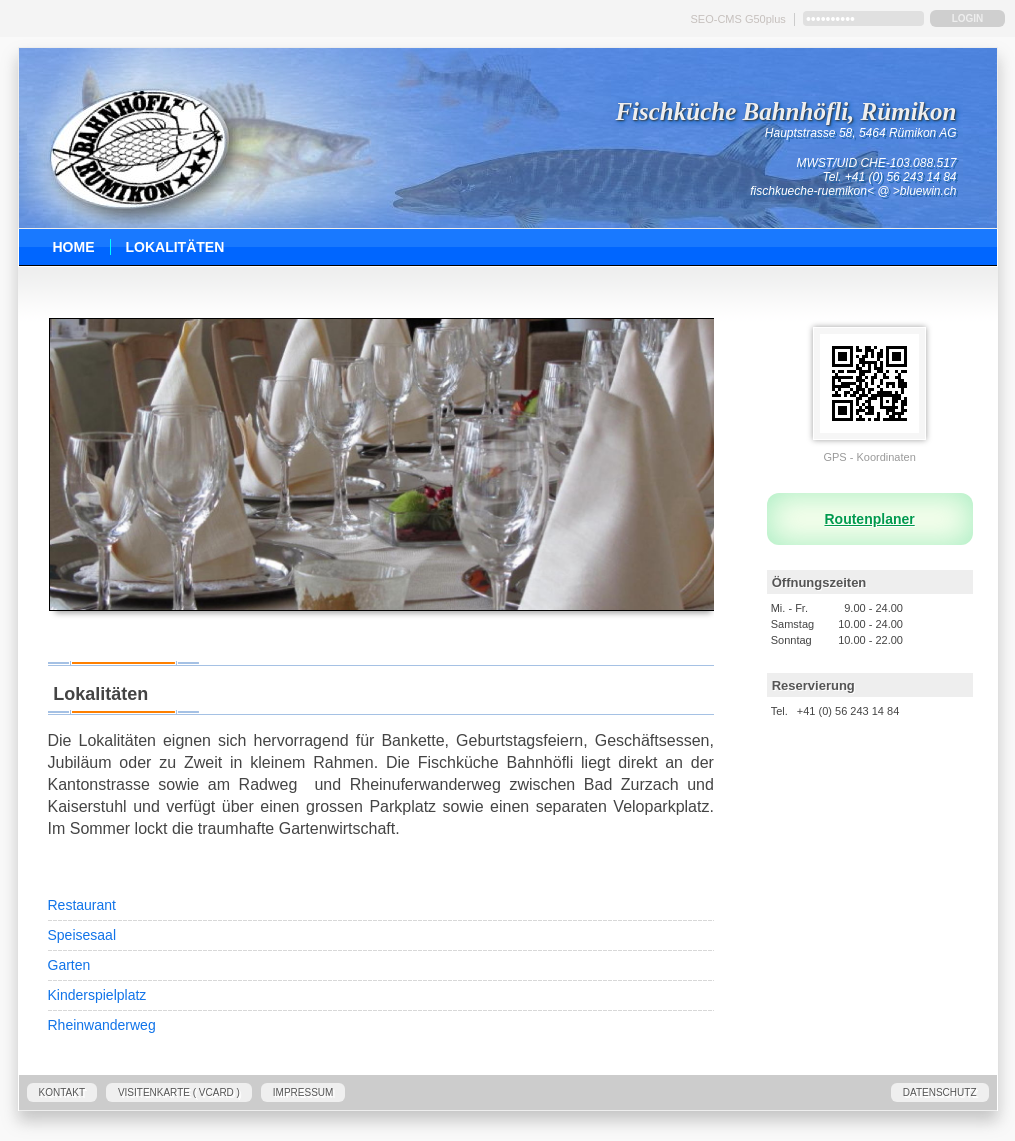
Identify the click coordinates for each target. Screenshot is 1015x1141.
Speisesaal (82, 935)
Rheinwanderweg (102, 1025)
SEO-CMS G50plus (738, 19)
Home (74, 247)
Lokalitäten (175, 247)
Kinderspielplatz (97, 995)
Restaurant (82, 905)
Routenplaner (869, 519)
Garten (69, 965)
